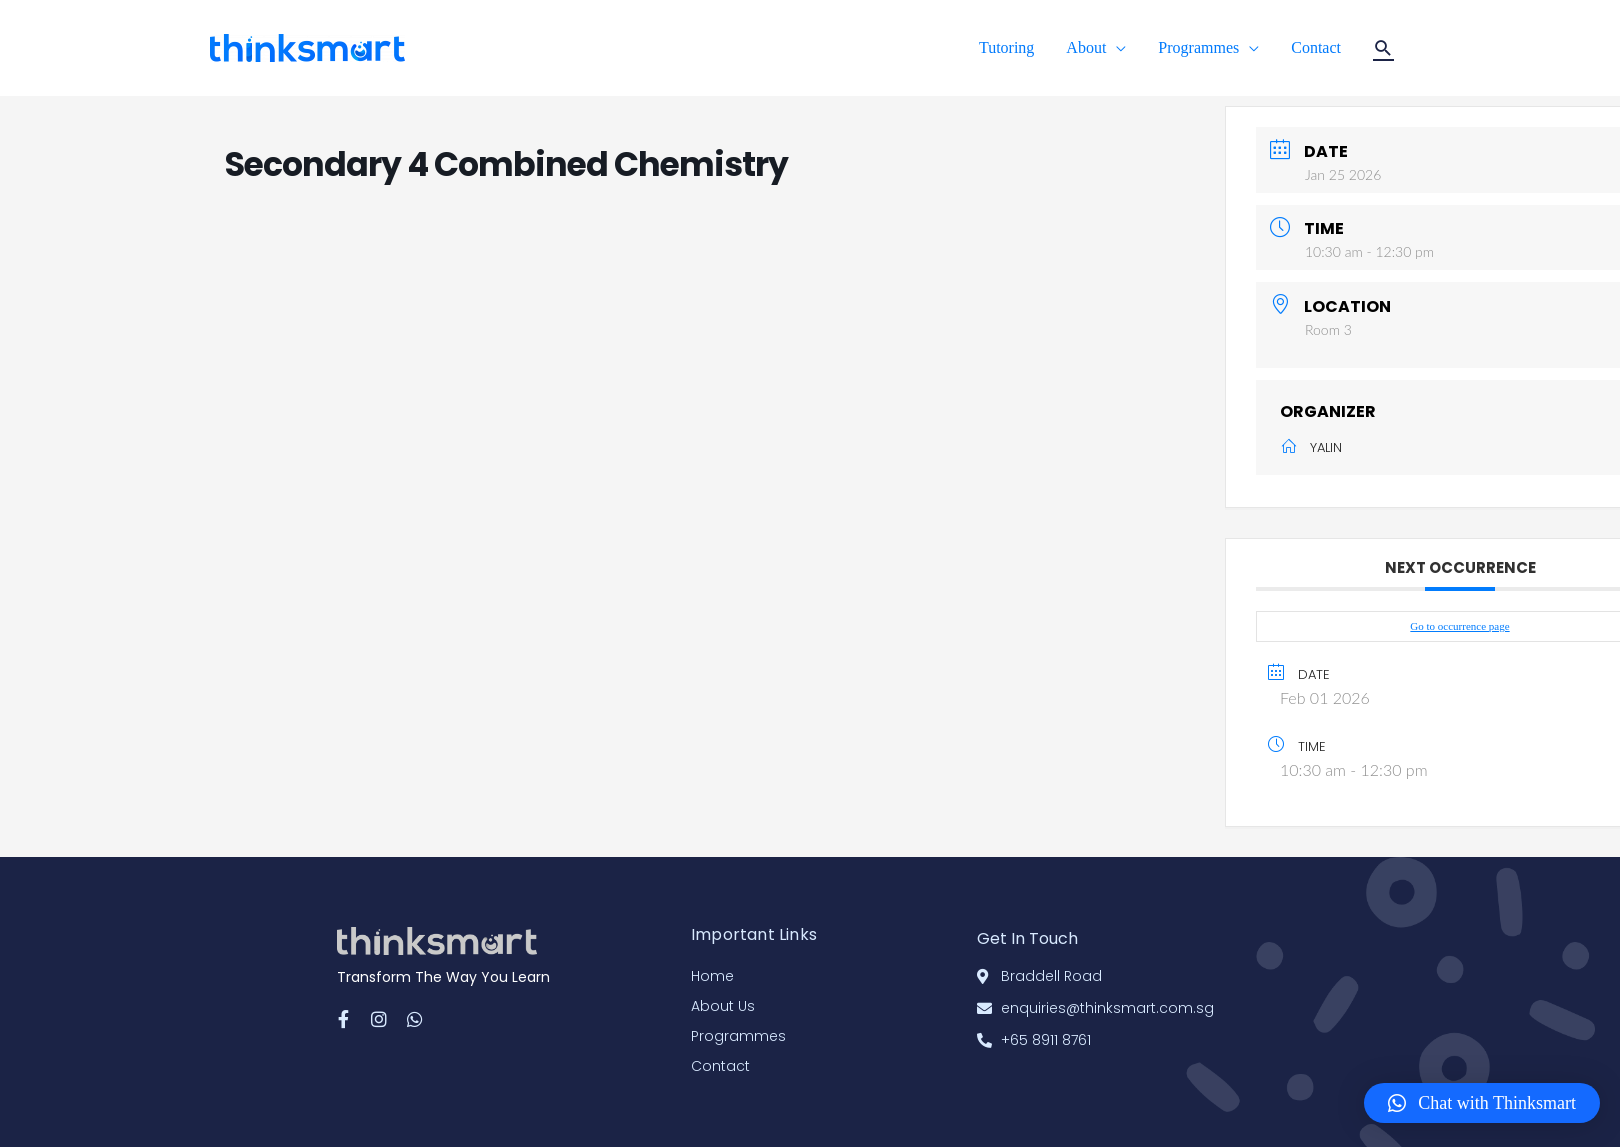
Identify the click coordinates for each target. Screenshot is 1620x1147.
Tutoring (1006, 47)
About (1086, 47)
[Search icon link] (1383, 48)
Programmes (1198, 47)
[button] (1482, 1103)
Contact (1316, 47)
